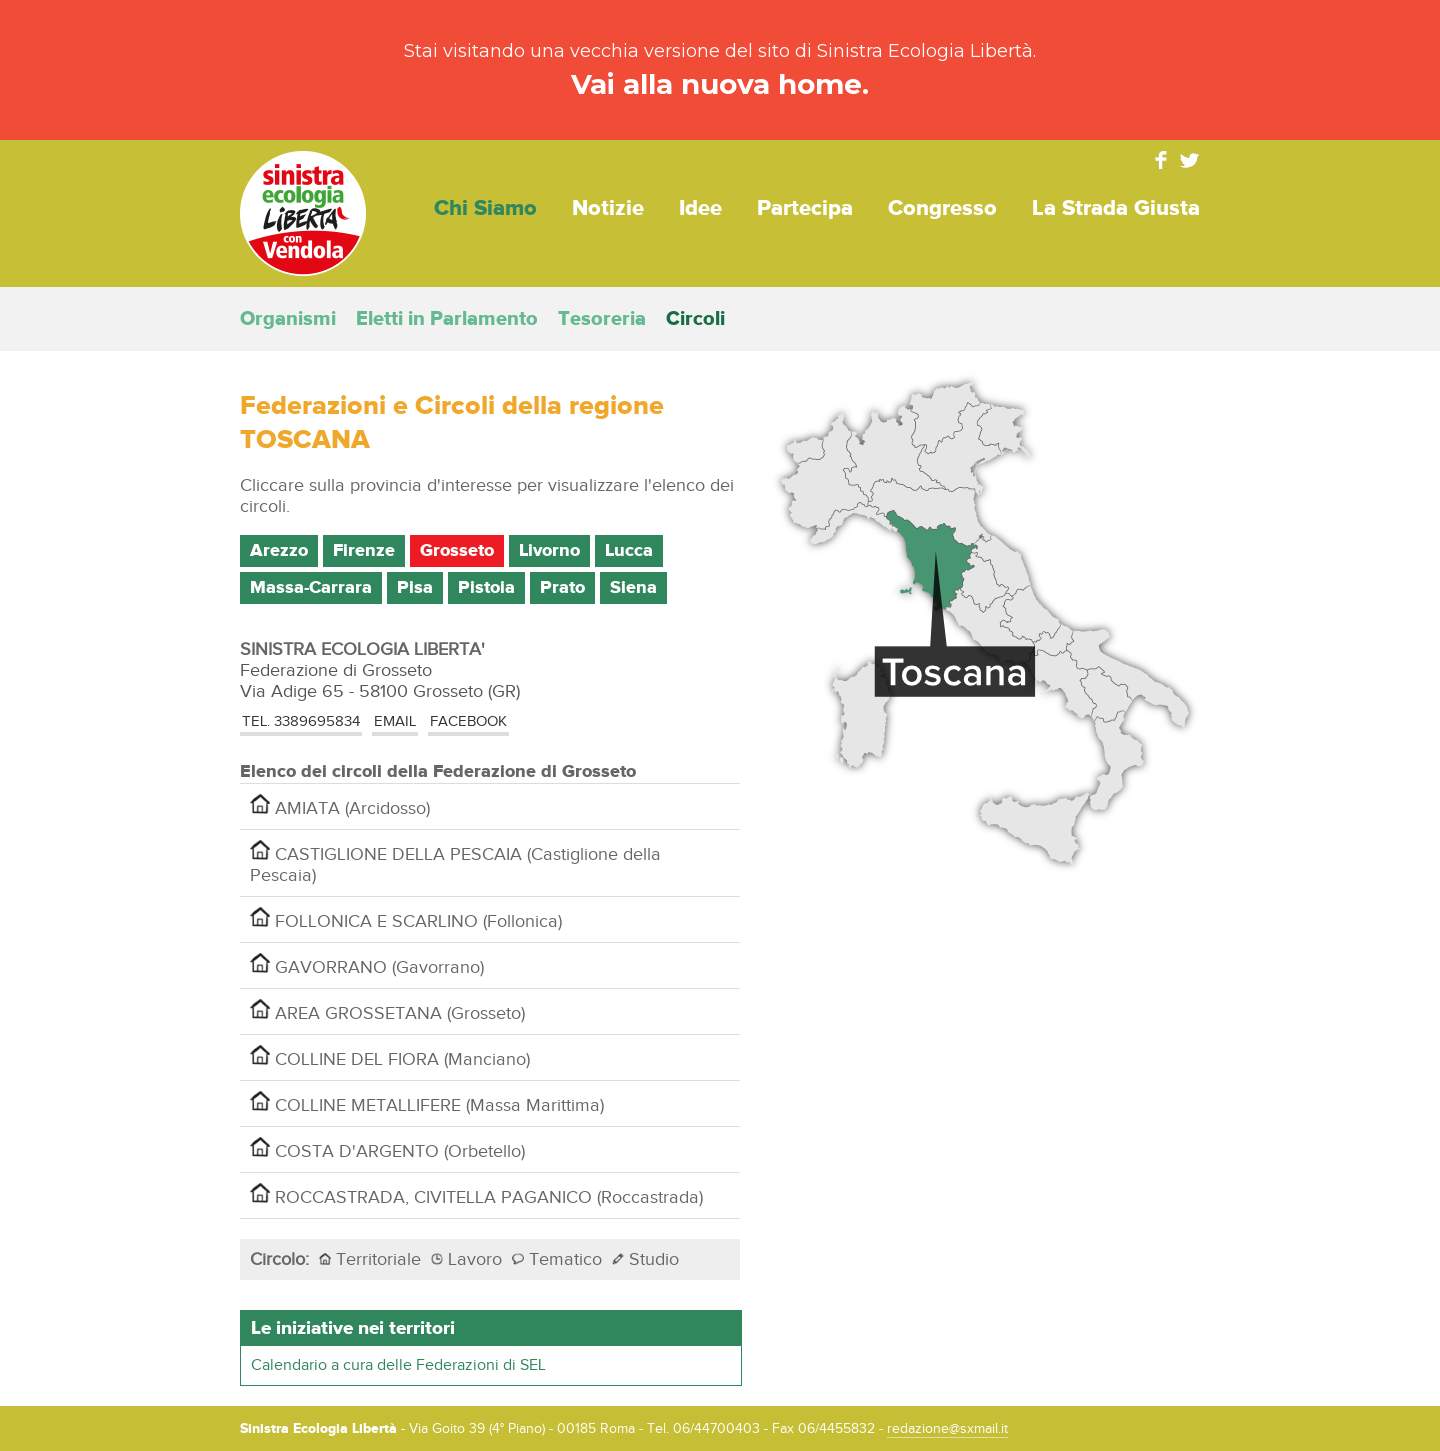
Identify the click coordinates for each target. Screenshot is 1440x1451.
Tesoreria (602, 319)
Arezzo (279, 551)
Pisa (415, 588)
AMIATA (340, 806)
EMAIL (395, 721)
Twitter (1190, 160)
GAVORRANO (367, 965)
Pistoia (486, 588)
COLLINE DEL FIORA (390, 1057)
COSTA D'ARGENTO (387, 1149)
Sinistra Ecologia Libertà (303, 213)
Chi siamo (485, 208)
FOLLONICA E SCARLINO (406, 919)
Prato (562, 588)
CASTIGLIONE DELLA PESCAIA (455, 863)
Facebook (1161, 160)
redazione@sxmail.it (947, 1429)
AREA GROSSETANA (387, 1011)
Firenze (364, 551)
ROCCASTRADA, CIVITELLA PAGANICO (476, 1195)
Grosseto (457, 551)
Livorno (549, 551)
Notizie (608, 208)
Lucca (629, 551)
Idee (700, 208)
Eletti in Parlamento (447, 319)
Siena (633, 588)
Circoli (695, 319)
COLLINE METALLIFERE (427, 1103)
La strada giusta (1116, 208)
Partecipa (805, 208)
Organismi (288, 319)
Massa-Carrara (311, 588)
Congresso (942, 208)
